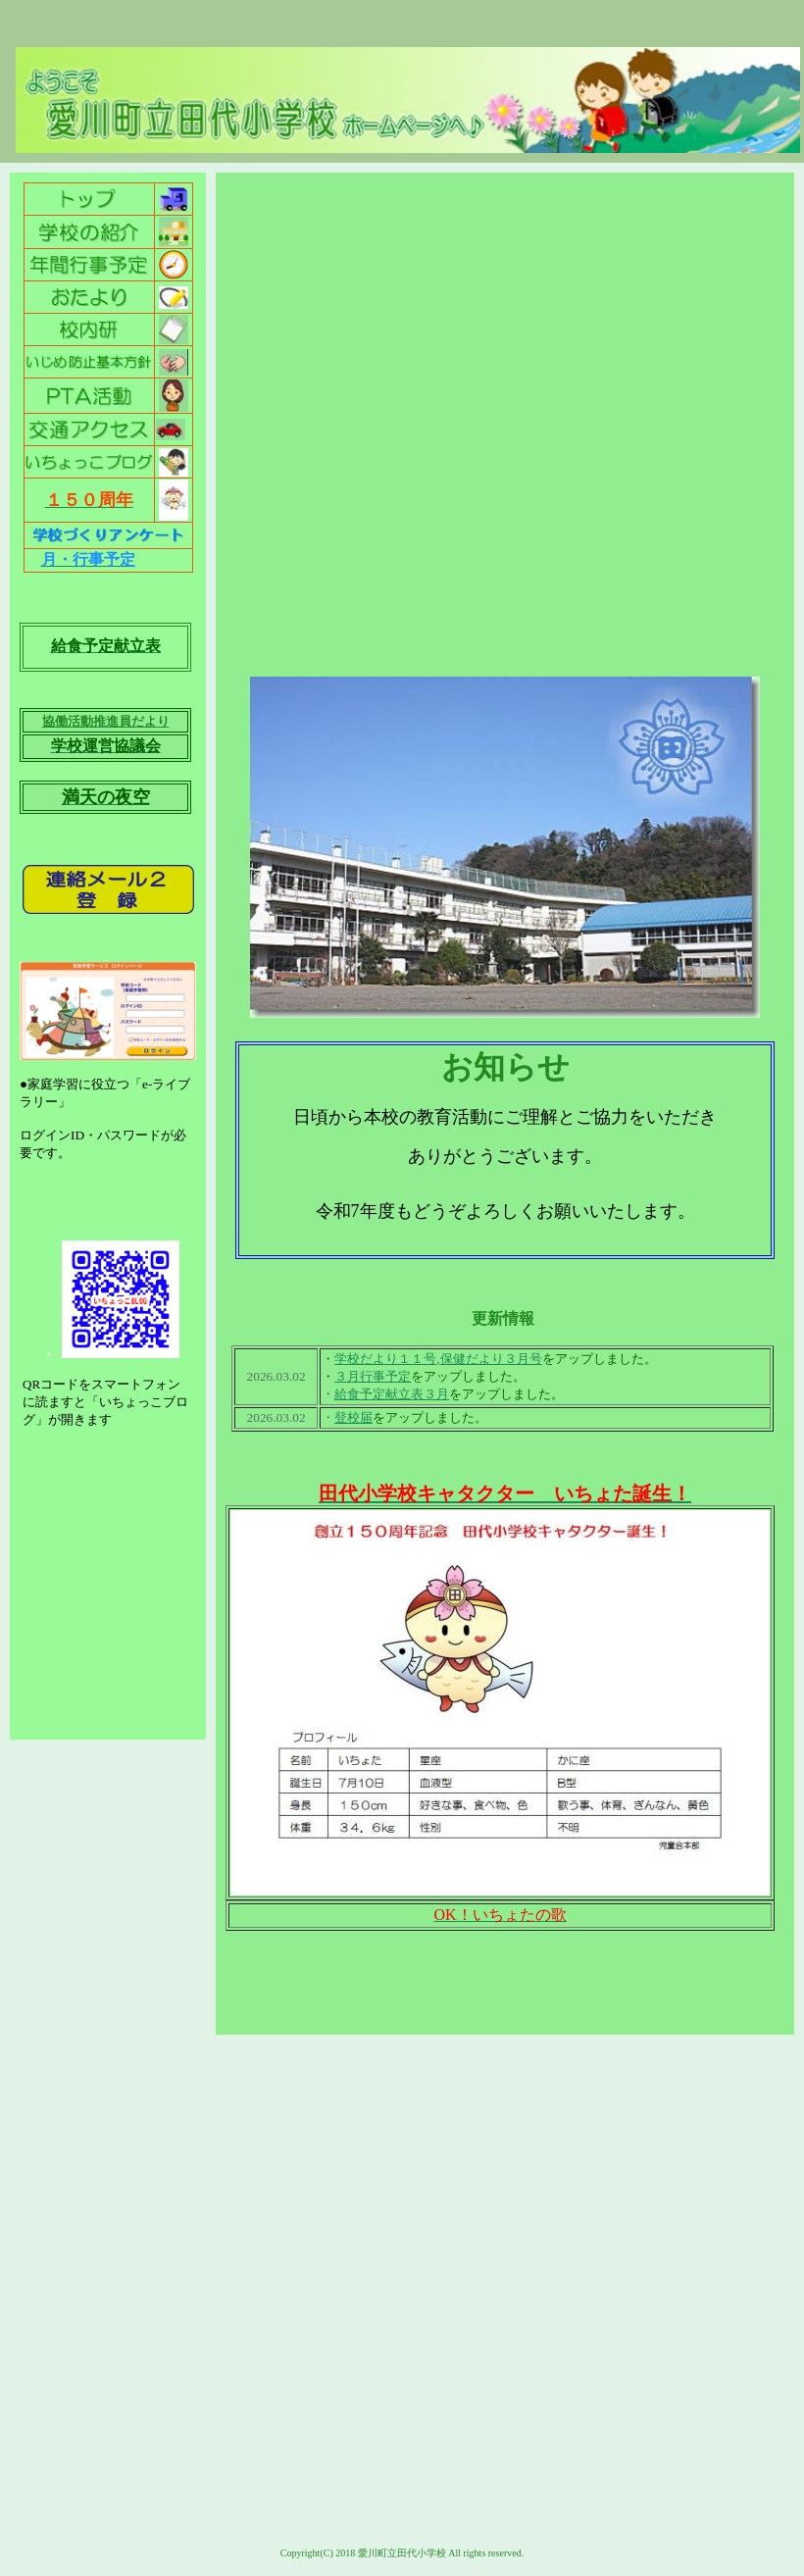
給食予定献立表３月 (391, 1394)
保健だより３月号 (491, 1358)
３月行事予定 (372, 1376)
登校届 (353, 1417)
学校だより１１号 (385, 1358)
